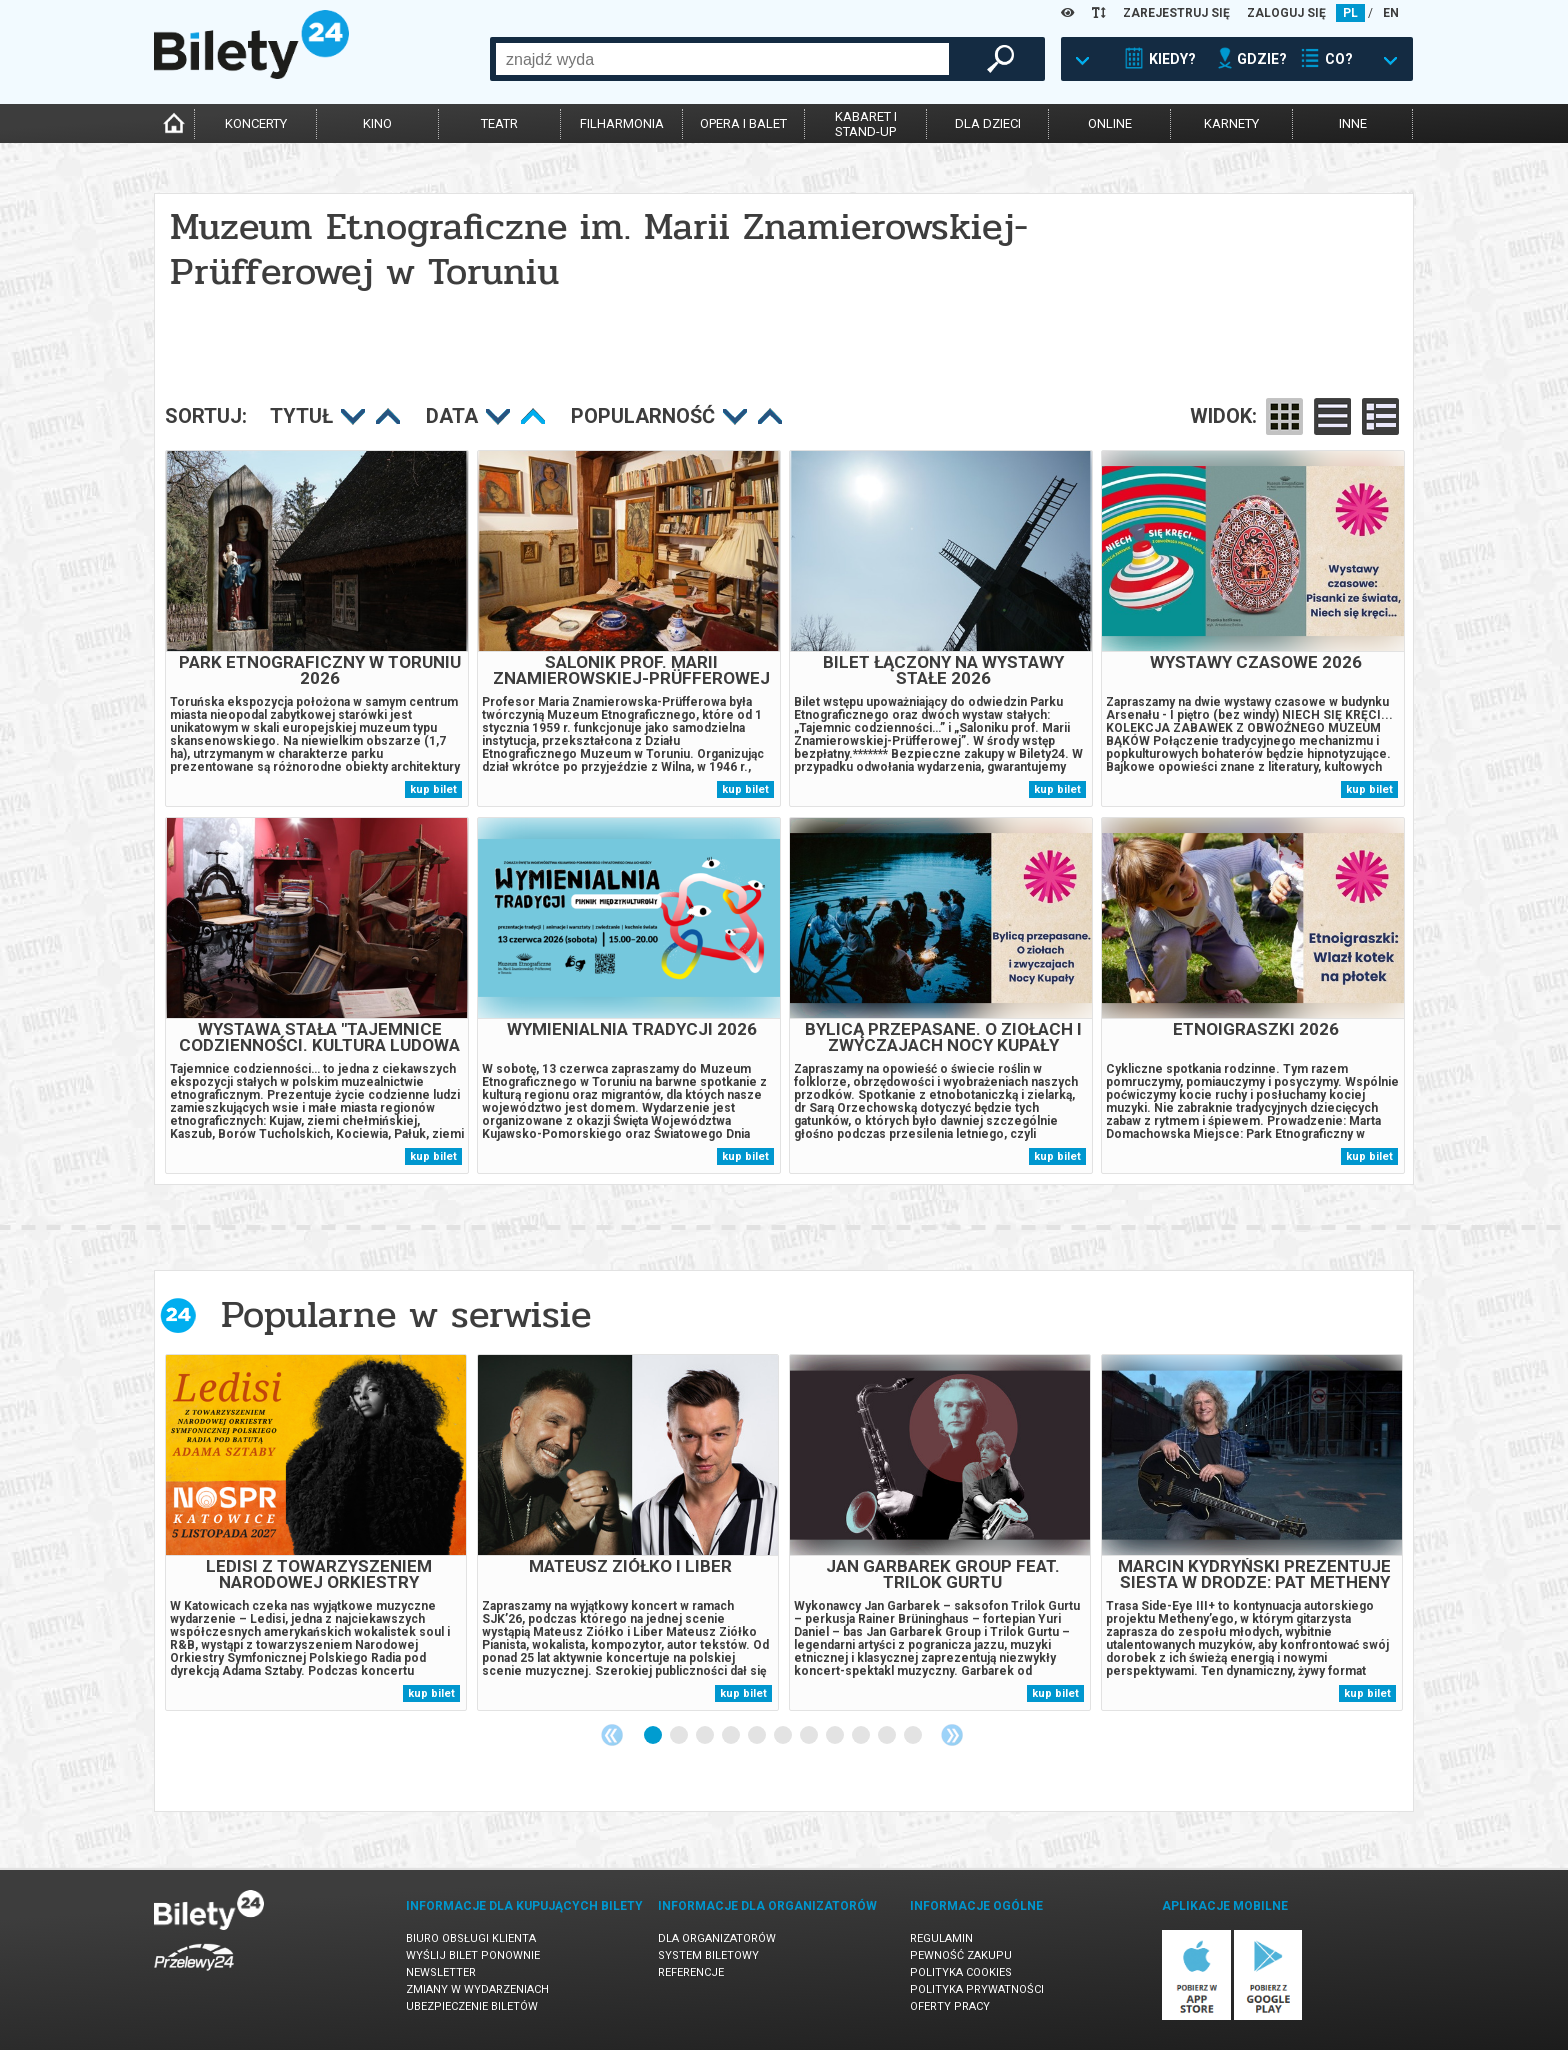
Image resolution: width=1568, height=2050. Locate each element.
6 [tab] (784, 1736)
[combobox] (722, 59)
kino (377, 123)
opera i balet (743, 123)
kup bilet (433, 789)
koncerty (256, 123)
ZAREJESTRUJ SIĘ (1176, 13)
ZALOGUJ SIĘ (1286, 13)
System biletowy (708, 1955)
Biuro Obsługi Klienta (471, 1938)
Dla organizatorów (717, 1938)
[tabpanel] (316, 1532)
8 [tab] (836, 1736)
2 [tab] (680, 1736)
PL (1350, 13)
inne (1353, 123)
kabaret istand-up (866, 124)
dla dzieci (988, 123)
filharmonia (622, 123)
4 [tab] (732, 1736)
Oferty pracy (950, 2006)
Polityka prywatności (977, 1989)
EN (1391, 13)
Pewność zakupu (961, 1955)
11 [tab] (914, 1736)
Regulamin (941, 1938)
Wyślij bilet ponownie (473, 1955)
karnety (1231, 123)
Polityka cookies (961, 1972)
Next (952, 1735)
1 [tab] (654, 1736)
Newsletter (441, 1972)
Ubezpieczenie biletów (472, 2006)
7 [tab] (810, 1736)
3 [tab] (706, 1736)
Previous (612, 1735)
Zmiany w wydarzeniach (477, 1989)
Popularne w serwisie (406, 1314)
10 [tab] (888, 1736)
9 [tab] (862, 1736)
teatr (499, 123)
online (1110, 123)
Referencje (691, 1972)
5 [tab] (758, 1736)
